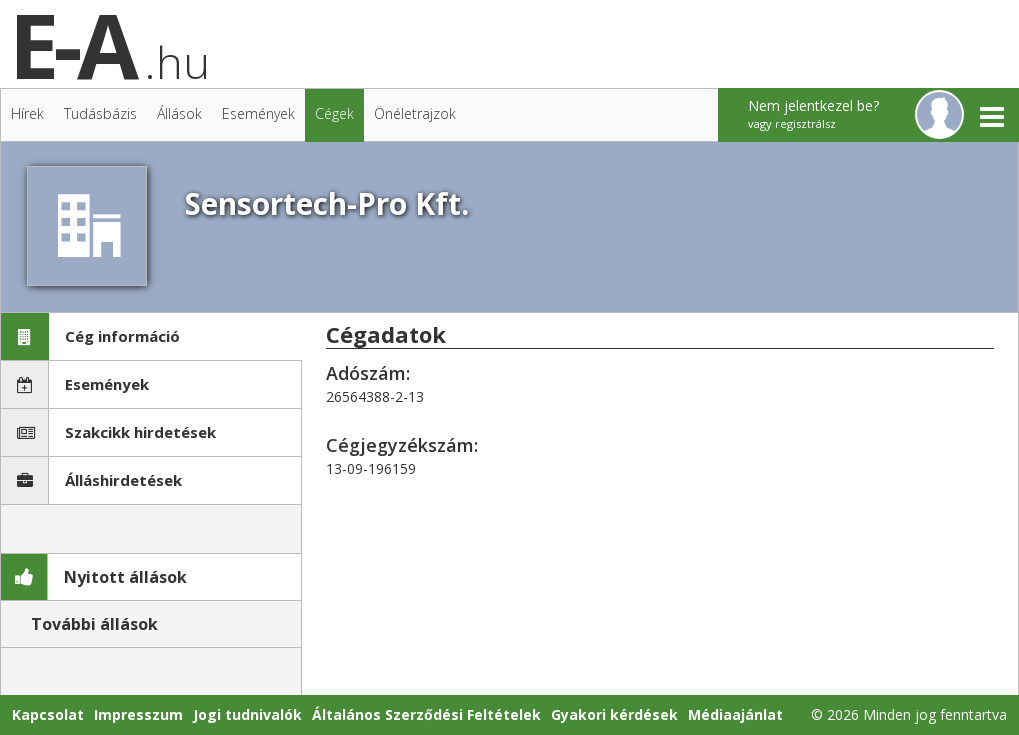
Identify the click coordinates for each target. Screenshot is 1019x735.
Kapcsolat (48, 714)
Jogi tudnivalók (247, 714)
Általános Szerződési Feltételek (426, 714)
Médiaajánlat (735, 714)
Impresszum (138, 714)
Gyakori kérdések (614, 714)
